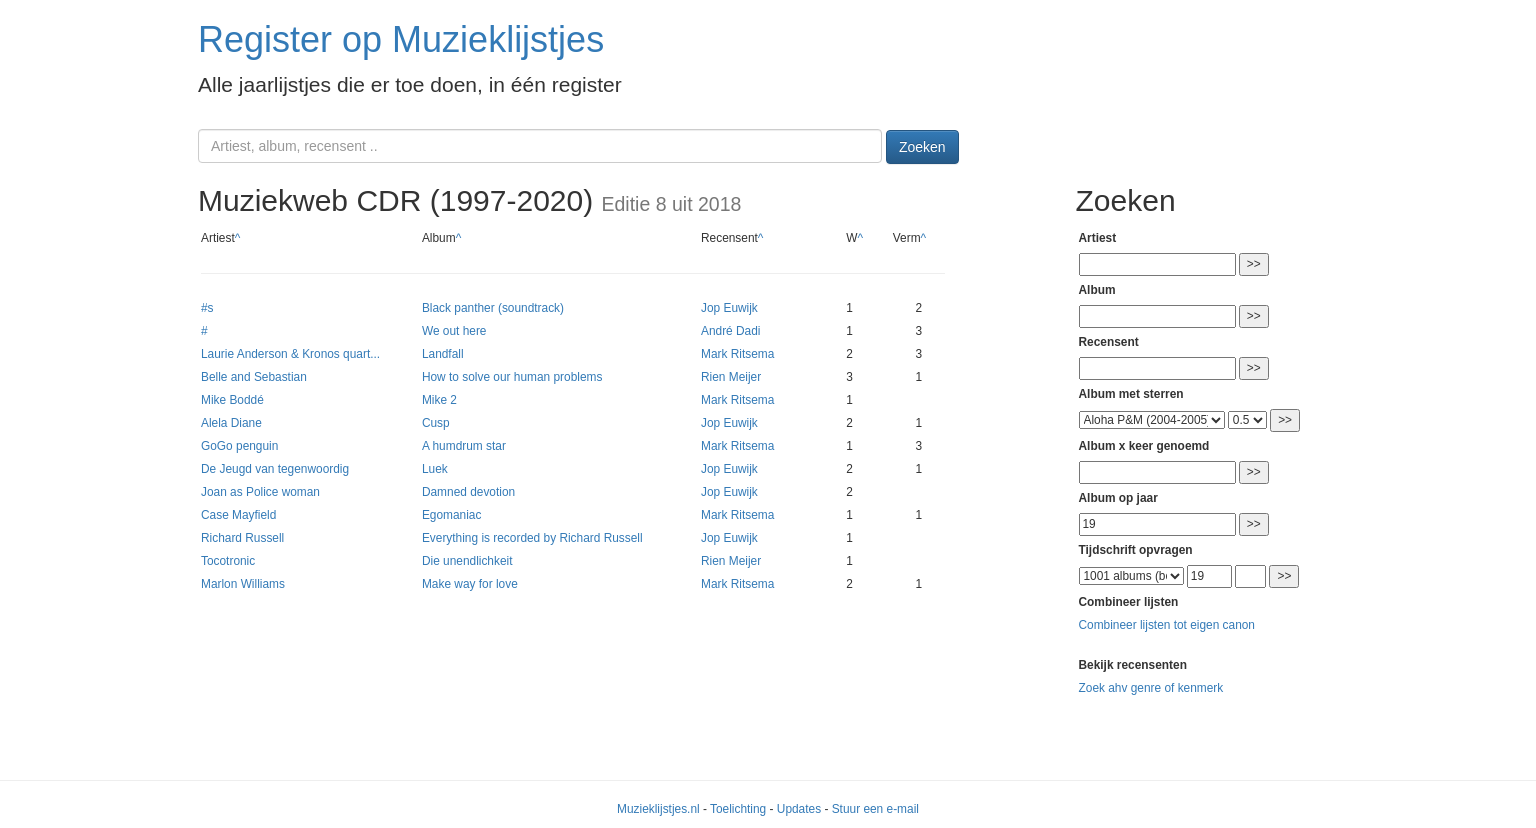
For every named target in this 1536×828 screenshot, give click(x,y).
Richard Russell (242, 538)
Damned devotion (468, 492)
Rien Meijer (731, 377)
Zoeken (922, 147)
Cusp (436, 423)
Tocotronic (228, 561)
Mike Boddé (232, 400)
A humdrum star (464, 446)
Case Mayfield (238, 515)
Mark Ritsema (737, 354)
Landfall (443, 354)
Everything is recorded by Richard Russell (532, 538)
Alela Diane (231, 423)
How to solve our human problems (512, 377)
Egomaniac (452, 515)
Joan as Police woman (260, 492)
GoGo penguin (239, 446)
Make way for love (470, 584)
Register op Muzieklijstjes (401, 39)
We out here (454, 331)
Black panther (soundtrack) (493, 308)
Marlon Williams (243, 584)
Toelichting (738, 809)
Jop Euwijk (729, 308)
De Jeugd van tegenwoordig (275, 469)
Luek (435, 469)
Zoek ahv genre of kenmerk (1151, 688)
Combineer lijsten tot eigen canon (1167, 625)
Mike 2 (439, 400)
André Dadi (731, 331)
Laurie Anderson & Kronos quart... (290, 354)
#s (207, 308)
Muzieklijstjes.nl (658, 809)
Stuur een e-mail (875, 809)
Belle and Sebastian (254, 377)
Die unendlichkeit (467, 561)
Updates (799, 809)
